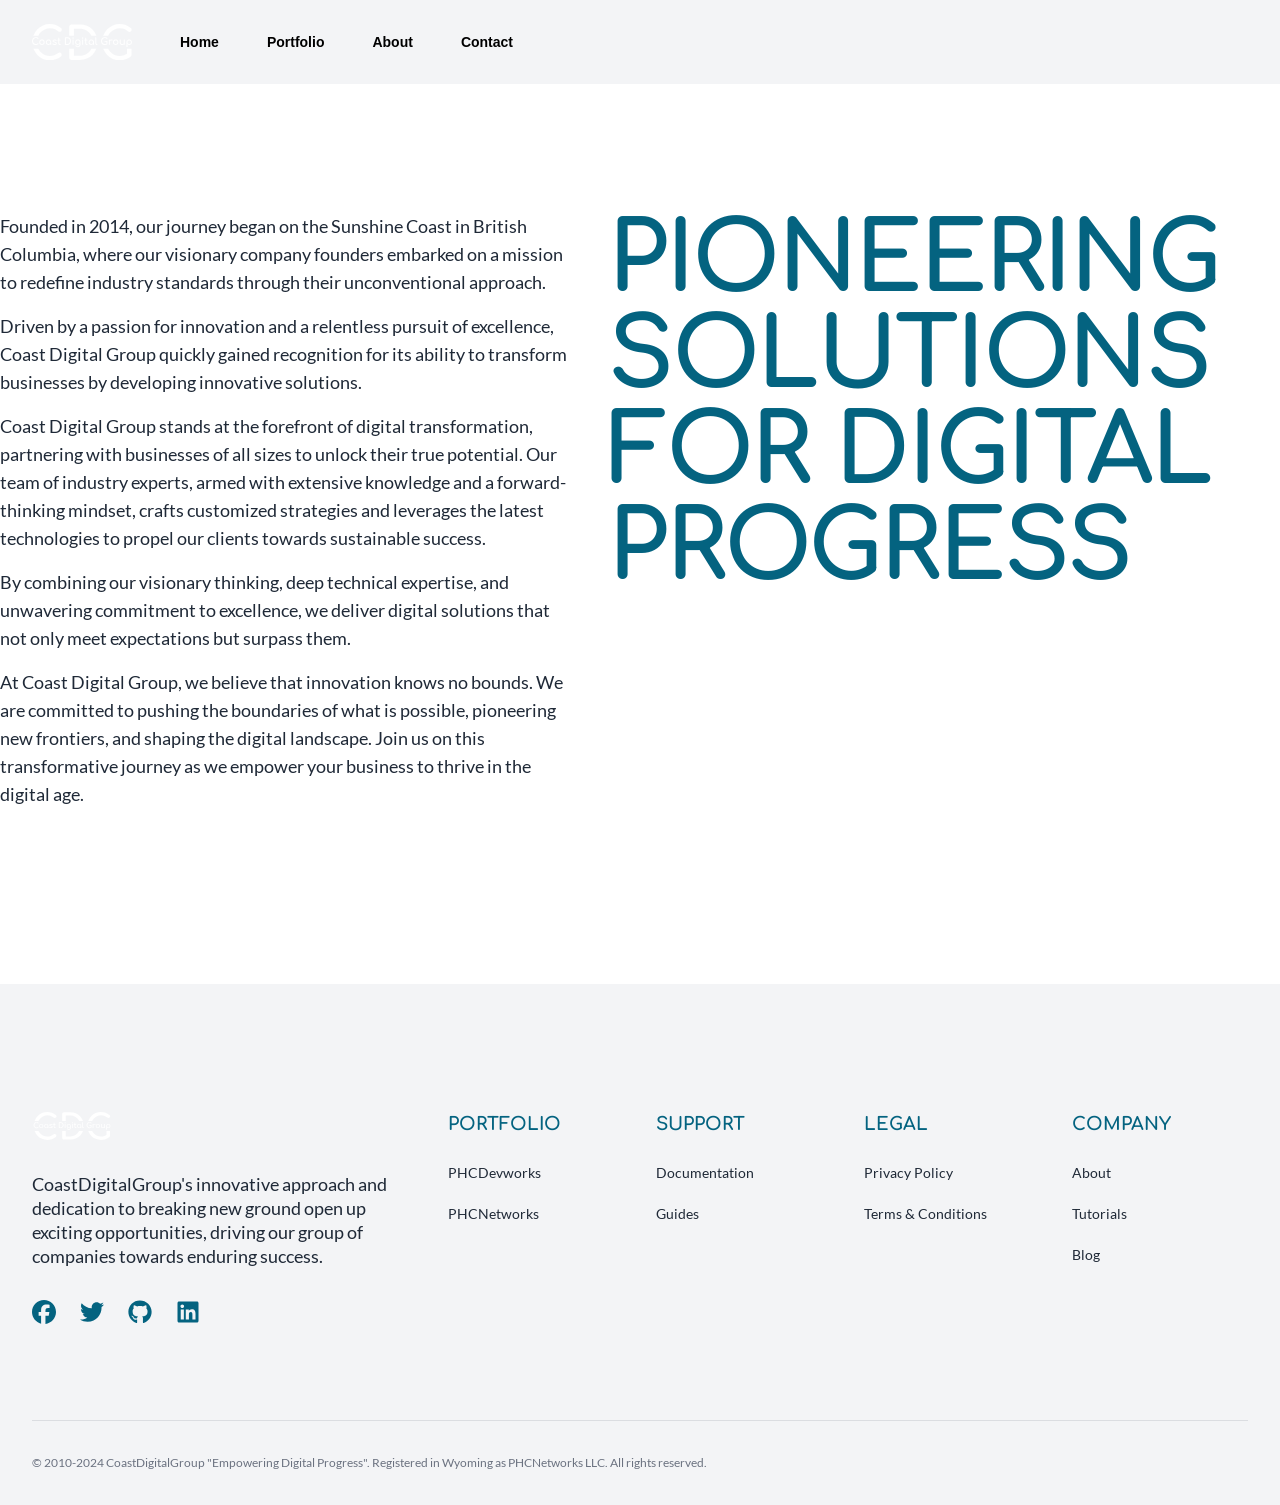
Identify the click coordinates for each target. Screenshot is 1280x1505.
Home (199, 42)
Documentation (705, 1172)
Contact (487, 42)
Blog (1086, 1254)
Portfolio (296, 42)
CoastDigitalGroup (155, 1462)
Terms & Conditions (925, 1213)
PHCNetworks (493, 1213)
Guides (677, 1213)
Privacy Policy (908, 1172)
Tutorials (1099, 1213)
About (392, 42)
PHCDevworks (494, 1172)
